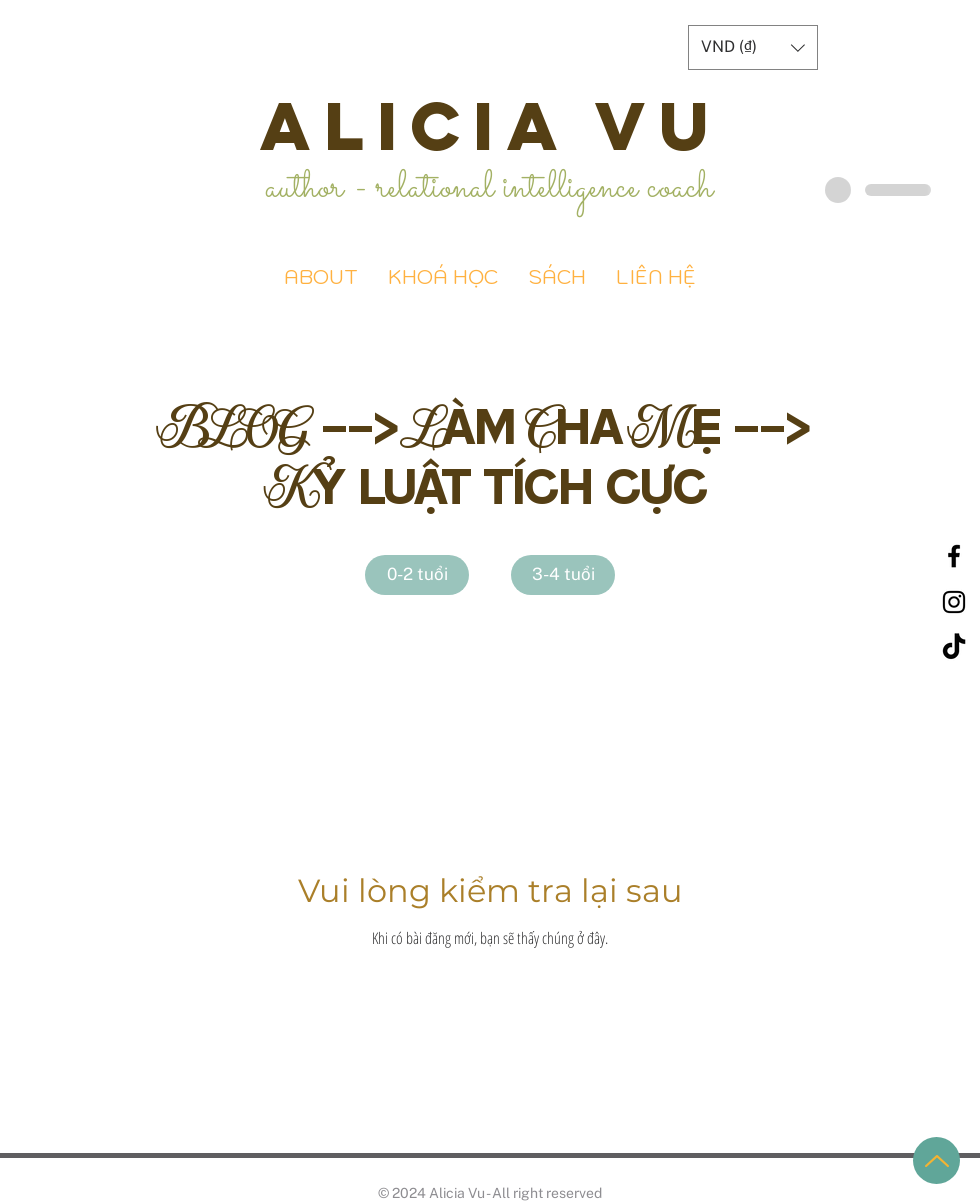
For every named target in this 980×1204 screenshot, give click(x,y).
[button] (753, 47)
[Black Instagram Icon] (954, 602)
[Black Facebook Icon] (954, 556)
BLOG (239, 424)
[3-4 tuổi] (563, 575)
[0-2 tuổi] (417, 575)
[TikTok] (954, 648)
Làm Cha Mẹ (566, 424)
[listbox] (753, 47)
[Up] (936, 1160)
